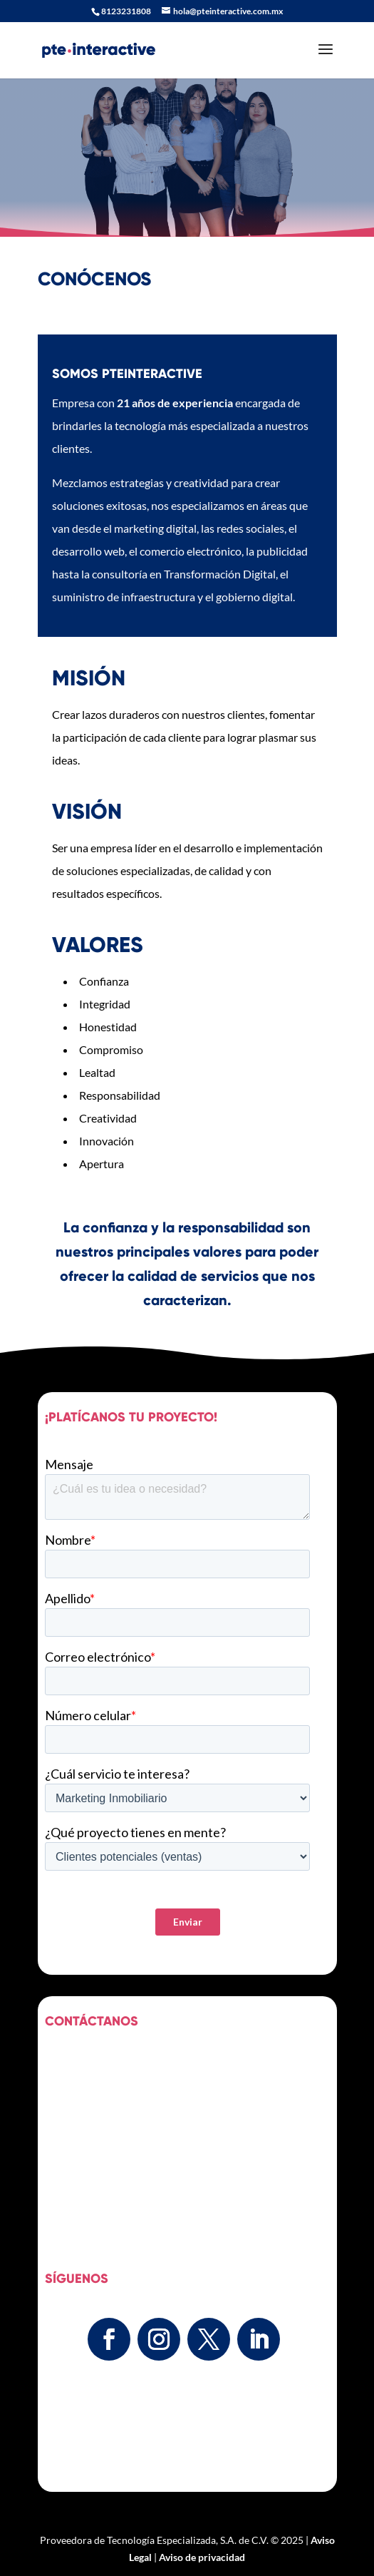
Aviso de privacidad (202, 2557)
